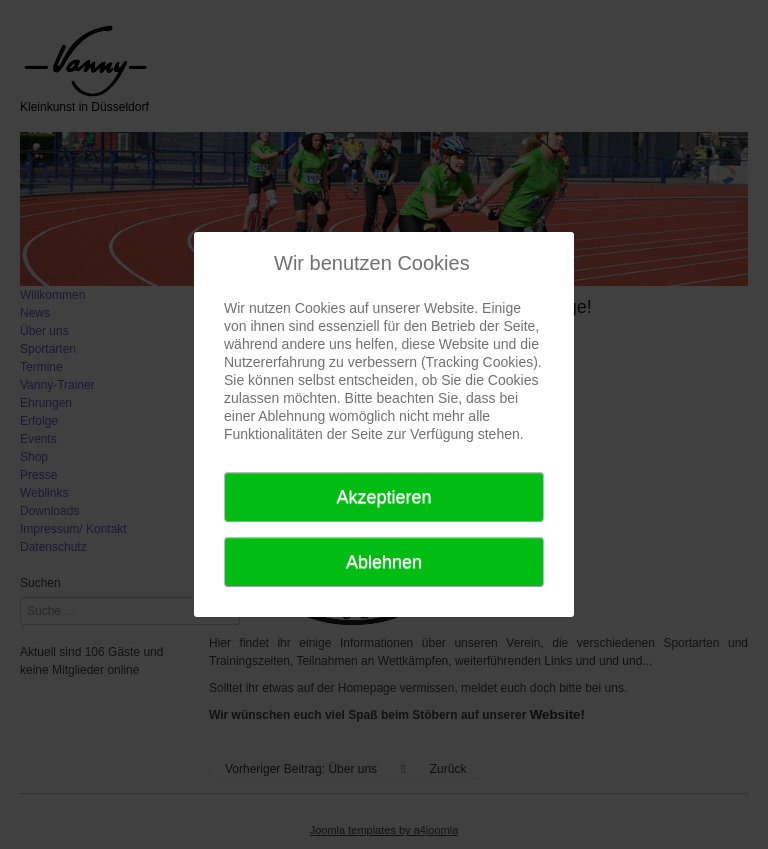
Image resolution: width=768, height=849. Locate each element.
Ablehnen (384, 562)
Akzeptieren (383, 497)
